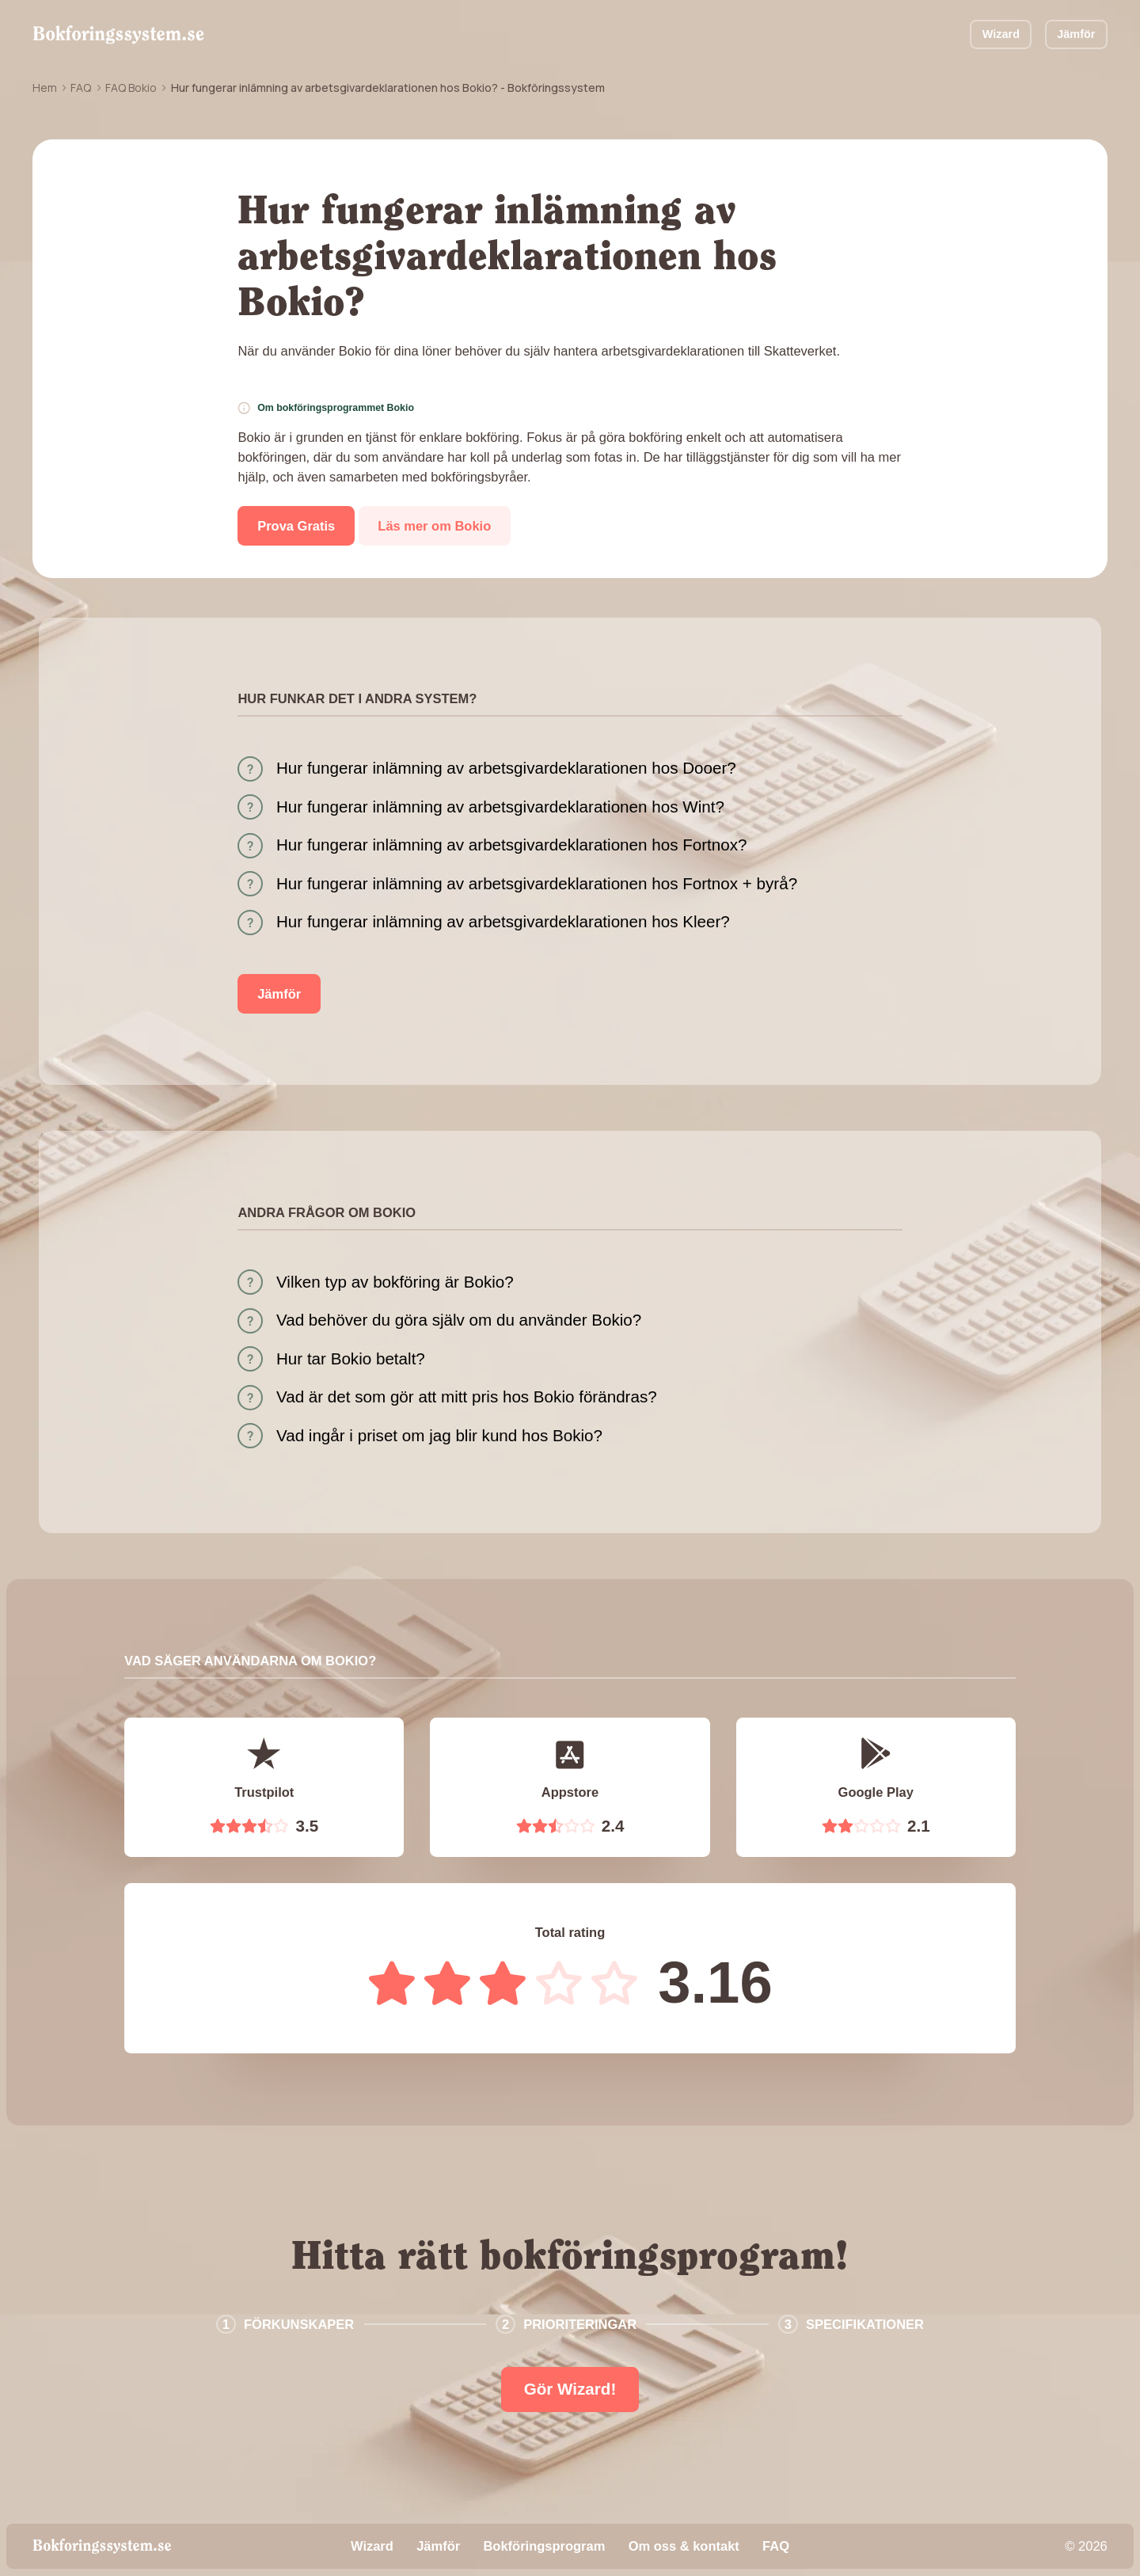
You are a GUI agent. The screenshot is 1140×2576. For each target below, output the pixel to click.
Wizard (1001, 34)
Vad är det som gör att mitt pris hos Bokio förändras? (466, 1396)
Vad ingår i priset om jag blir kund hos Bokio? (439, 1435)
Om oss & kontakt (684, 2546)
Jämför (1076, 34)
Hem (44, 87)
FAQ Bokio (131, 87)
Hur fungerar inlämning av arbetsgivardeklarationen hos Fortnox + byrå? (536, 883)
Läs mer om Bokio (434, 526)
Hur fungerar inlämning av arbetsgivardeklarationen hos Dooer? (506, 768)
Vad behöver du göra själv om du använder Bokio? (458, 1320)
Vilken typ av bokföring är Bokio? (395, 1282)
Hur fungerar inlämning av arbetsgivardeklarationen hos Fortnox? (511, 844)
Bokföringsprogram (544, 2546)
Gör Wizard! (570, 2389)
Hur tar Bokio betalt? (350, 1358)
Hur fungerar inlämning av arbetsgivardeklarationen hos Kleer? (503, 921)
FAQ (80, 87)
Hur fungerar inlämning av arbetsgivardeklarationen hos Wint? (500, 806)
